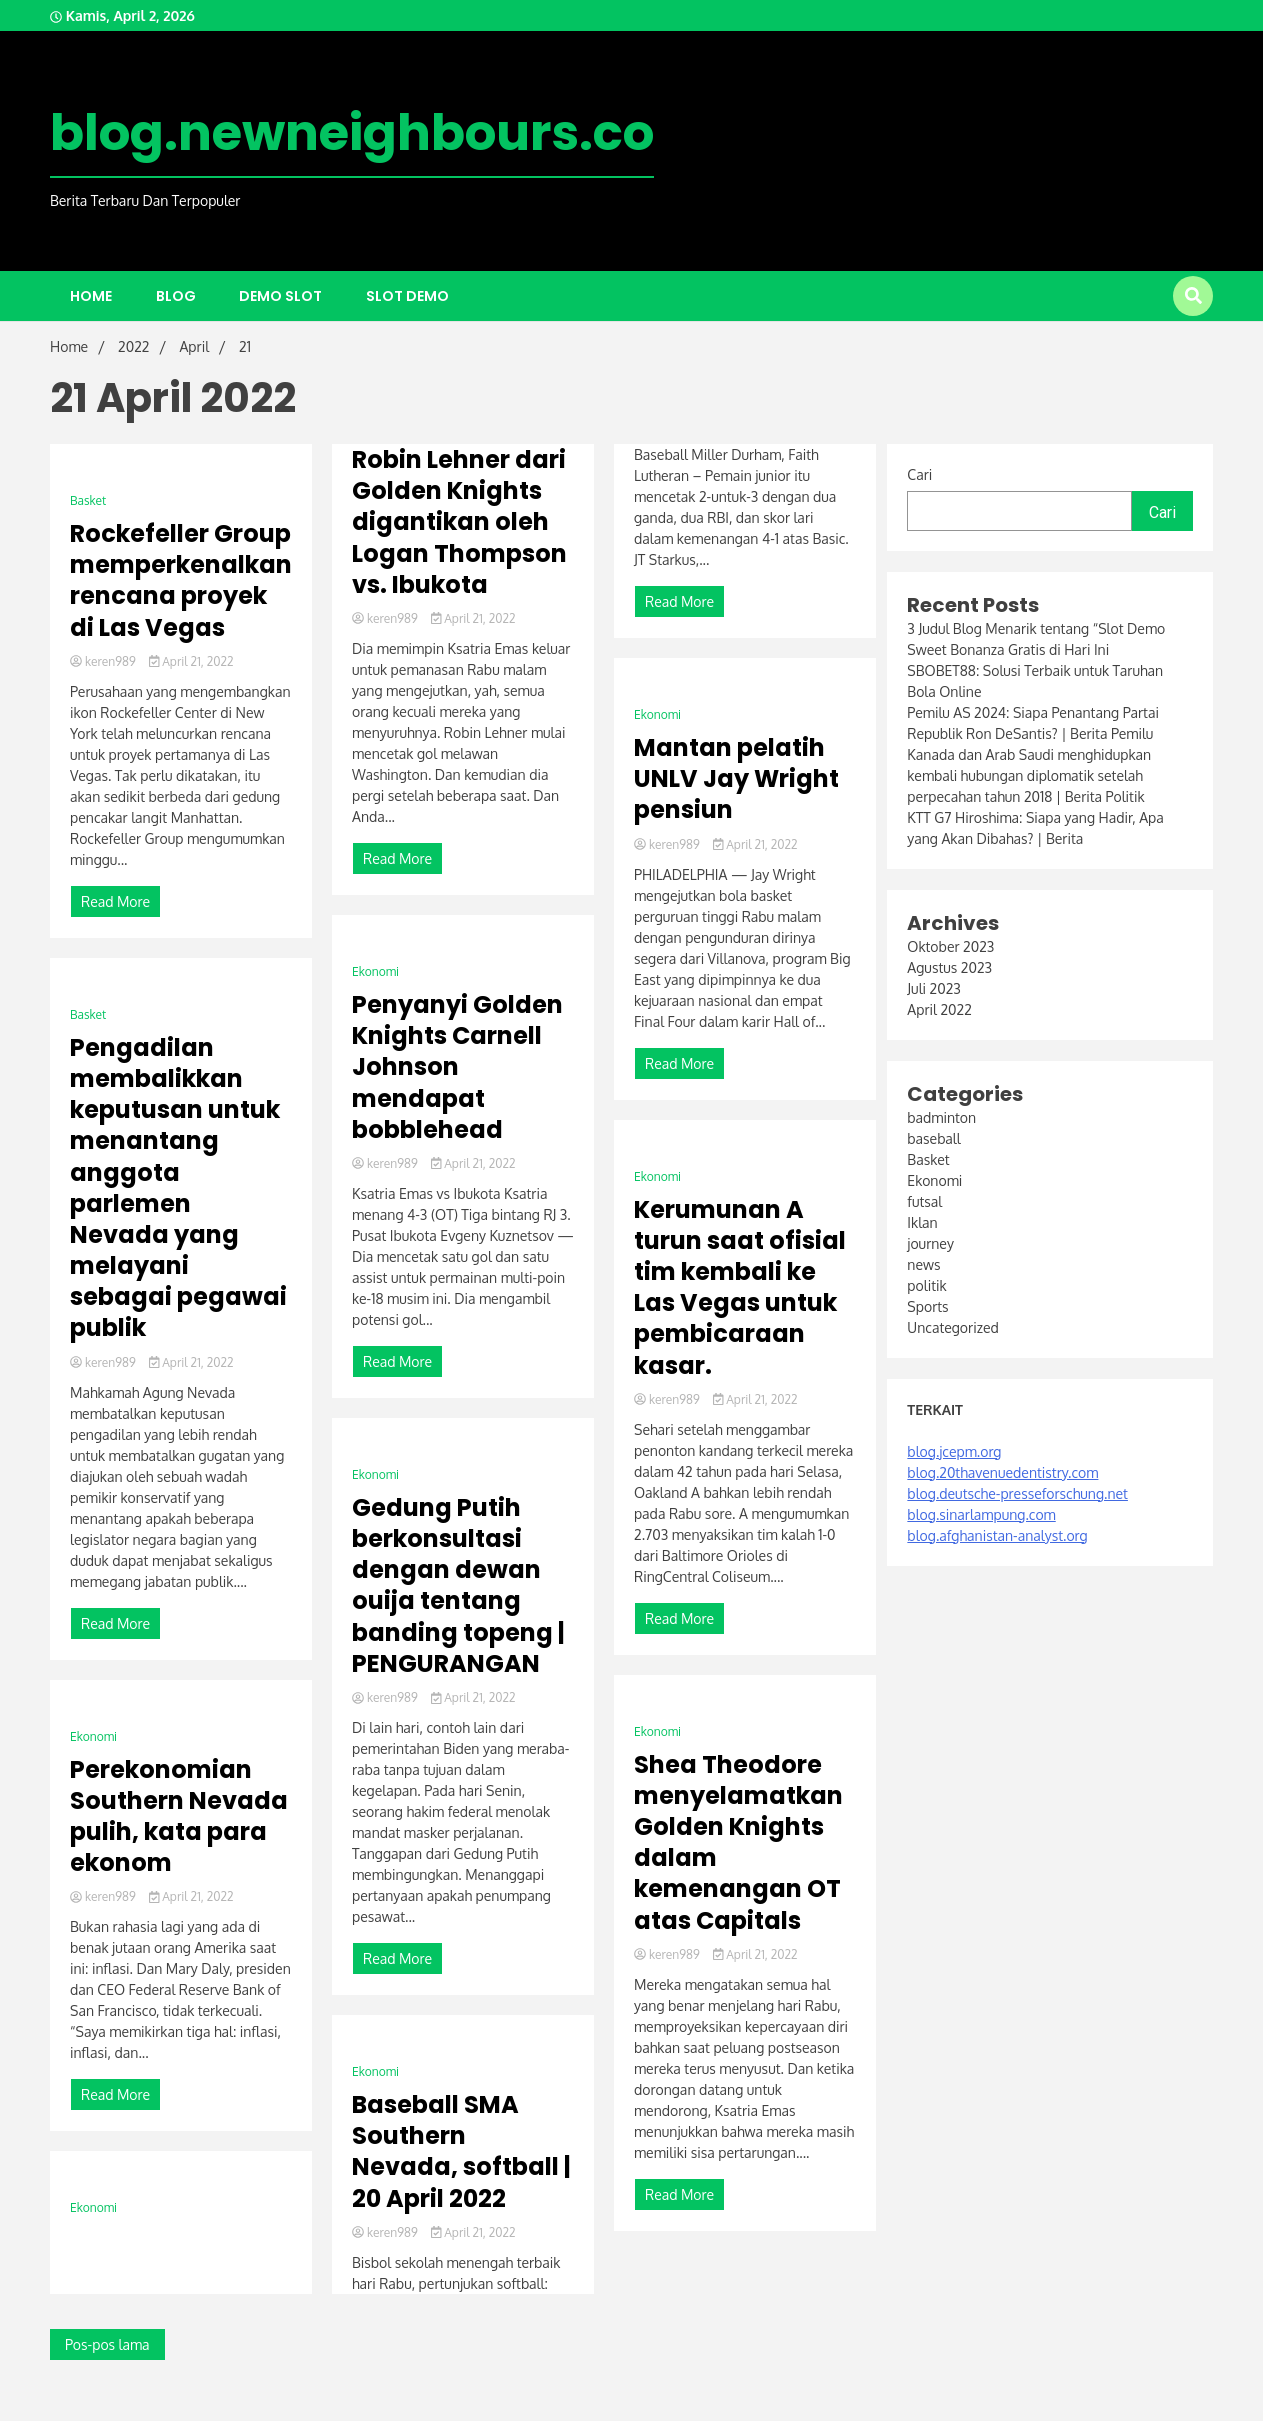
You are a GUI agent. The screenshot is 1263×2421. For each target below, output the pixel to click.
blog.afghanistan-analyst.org (997, 1535)
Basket (88, 500)
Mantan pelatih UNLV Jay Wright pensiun (736, 779)
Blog (176, 296)
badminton (941, 1117)
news (923, 1264)
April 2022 (939, 1009)
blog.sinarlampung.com (981, 1514)
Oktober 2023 (950, 946)
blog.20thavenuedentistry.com (1002, 1472)
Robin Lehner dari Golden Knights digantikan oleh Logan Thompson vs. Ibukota (459, 522)
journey (930, 1243)
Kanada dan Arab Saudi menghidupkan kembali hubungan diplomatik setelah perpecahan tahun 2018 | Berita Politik (1029, 775)
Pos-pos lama (107, 2344)
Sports (927, 1306)
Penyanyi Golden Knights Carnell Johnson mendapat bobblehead (457, 1067)
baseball (933, 1138)
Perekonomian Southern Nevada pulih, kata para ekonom (179, 1816)
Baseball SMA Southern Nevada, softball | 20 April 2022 (461, 2151)
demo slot (280, 296)
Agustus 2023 (949, 967)
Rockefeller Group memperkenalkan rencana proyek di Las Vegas (181, 580)
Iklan (922, 1222)
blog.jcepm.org (954, 1451)
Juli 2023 (933, 988)
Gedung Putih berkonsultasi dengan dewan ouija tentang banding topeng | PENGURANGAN (458, 1585)
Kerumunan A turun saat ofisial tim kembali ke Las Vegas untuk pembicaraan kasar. (740, 1287)
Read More (115, 901)
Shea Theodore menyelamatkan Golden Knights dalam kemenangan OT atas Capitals (738, 1842)
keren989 (104, 661)
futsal (924, 1201)
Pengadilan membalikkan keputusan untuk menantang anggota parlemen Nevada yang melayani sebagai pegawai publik (178, 1188)
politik (926, 1285)
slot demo (407, 296)
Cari (919, 474)
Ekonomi (93, 1736)
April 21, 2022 (191, 661)
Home (91, 296)
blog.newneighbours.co (352, 133)
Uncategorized (952, 1327)
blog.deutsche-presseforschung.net (1017, 1493)
